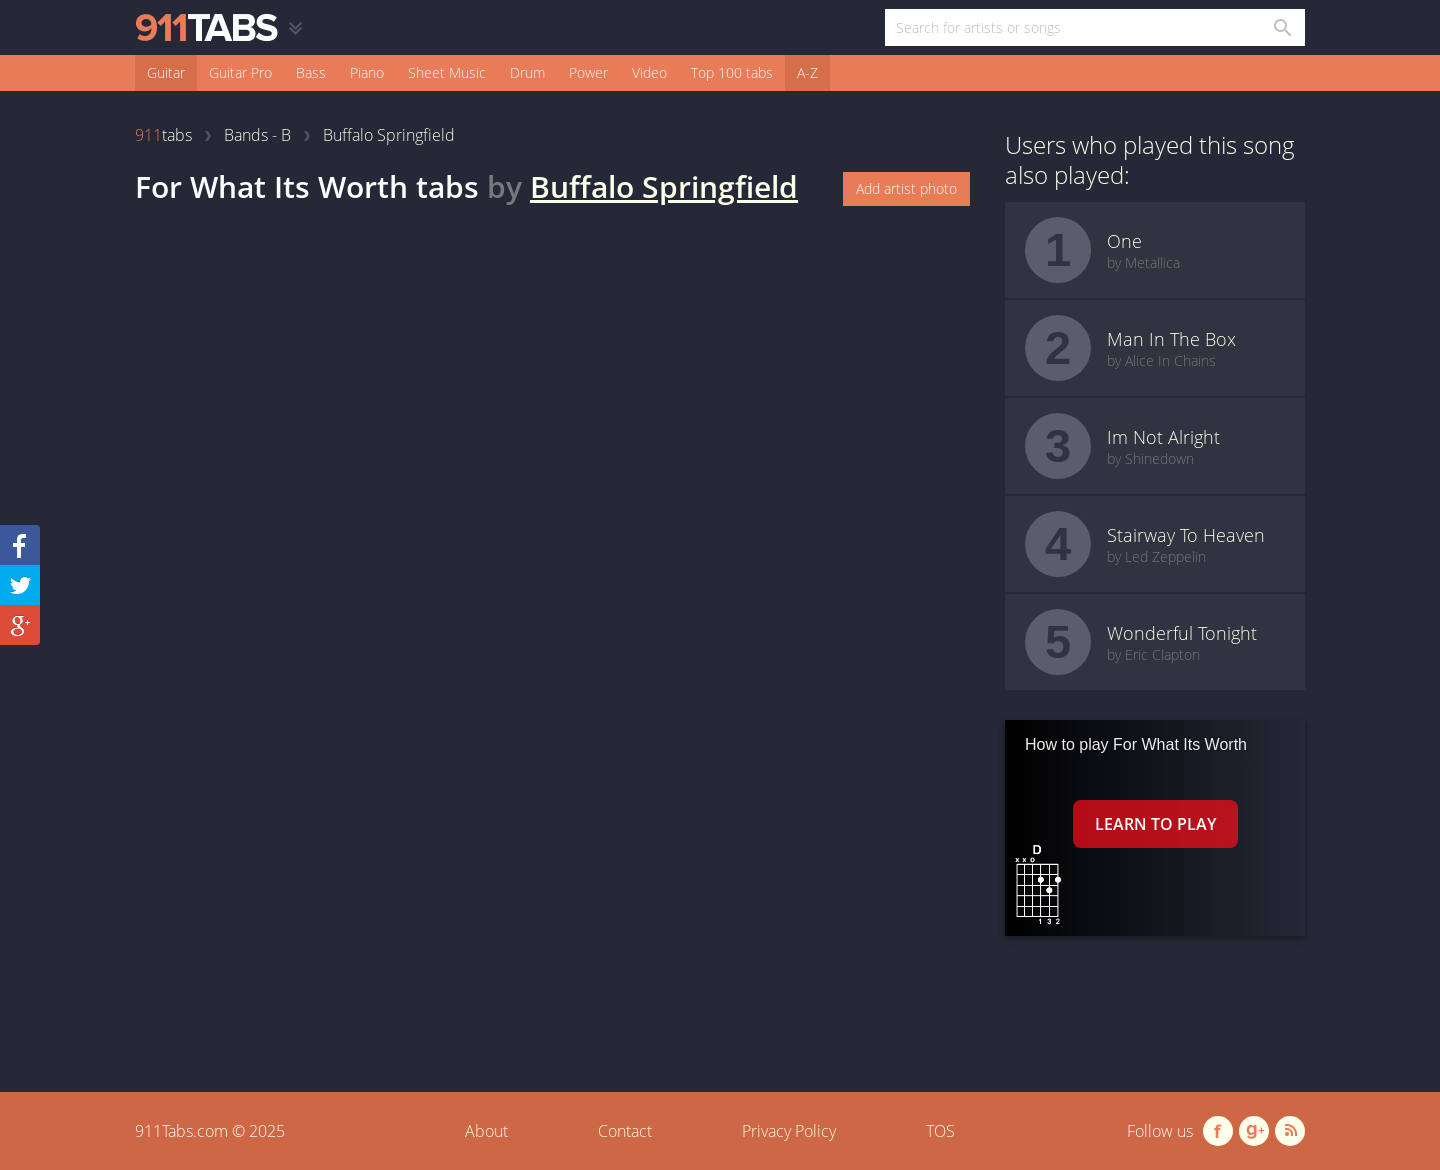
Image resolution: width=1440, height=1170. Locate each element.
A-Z (807, 72)
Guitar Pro (240, 72)
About (486, 1131)
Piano (367, 72)
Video (649, 72)
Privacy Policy (789, 1131)
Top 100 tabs (732, 72)
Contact (625, 1131)
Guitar (166, 72)
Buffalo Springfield (664, 186)
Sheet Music (447, 72)
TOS (940, 1131)
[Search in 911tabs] (1281, 27)
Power (588, 72)
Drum (527, 72)
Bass (311, 72)
